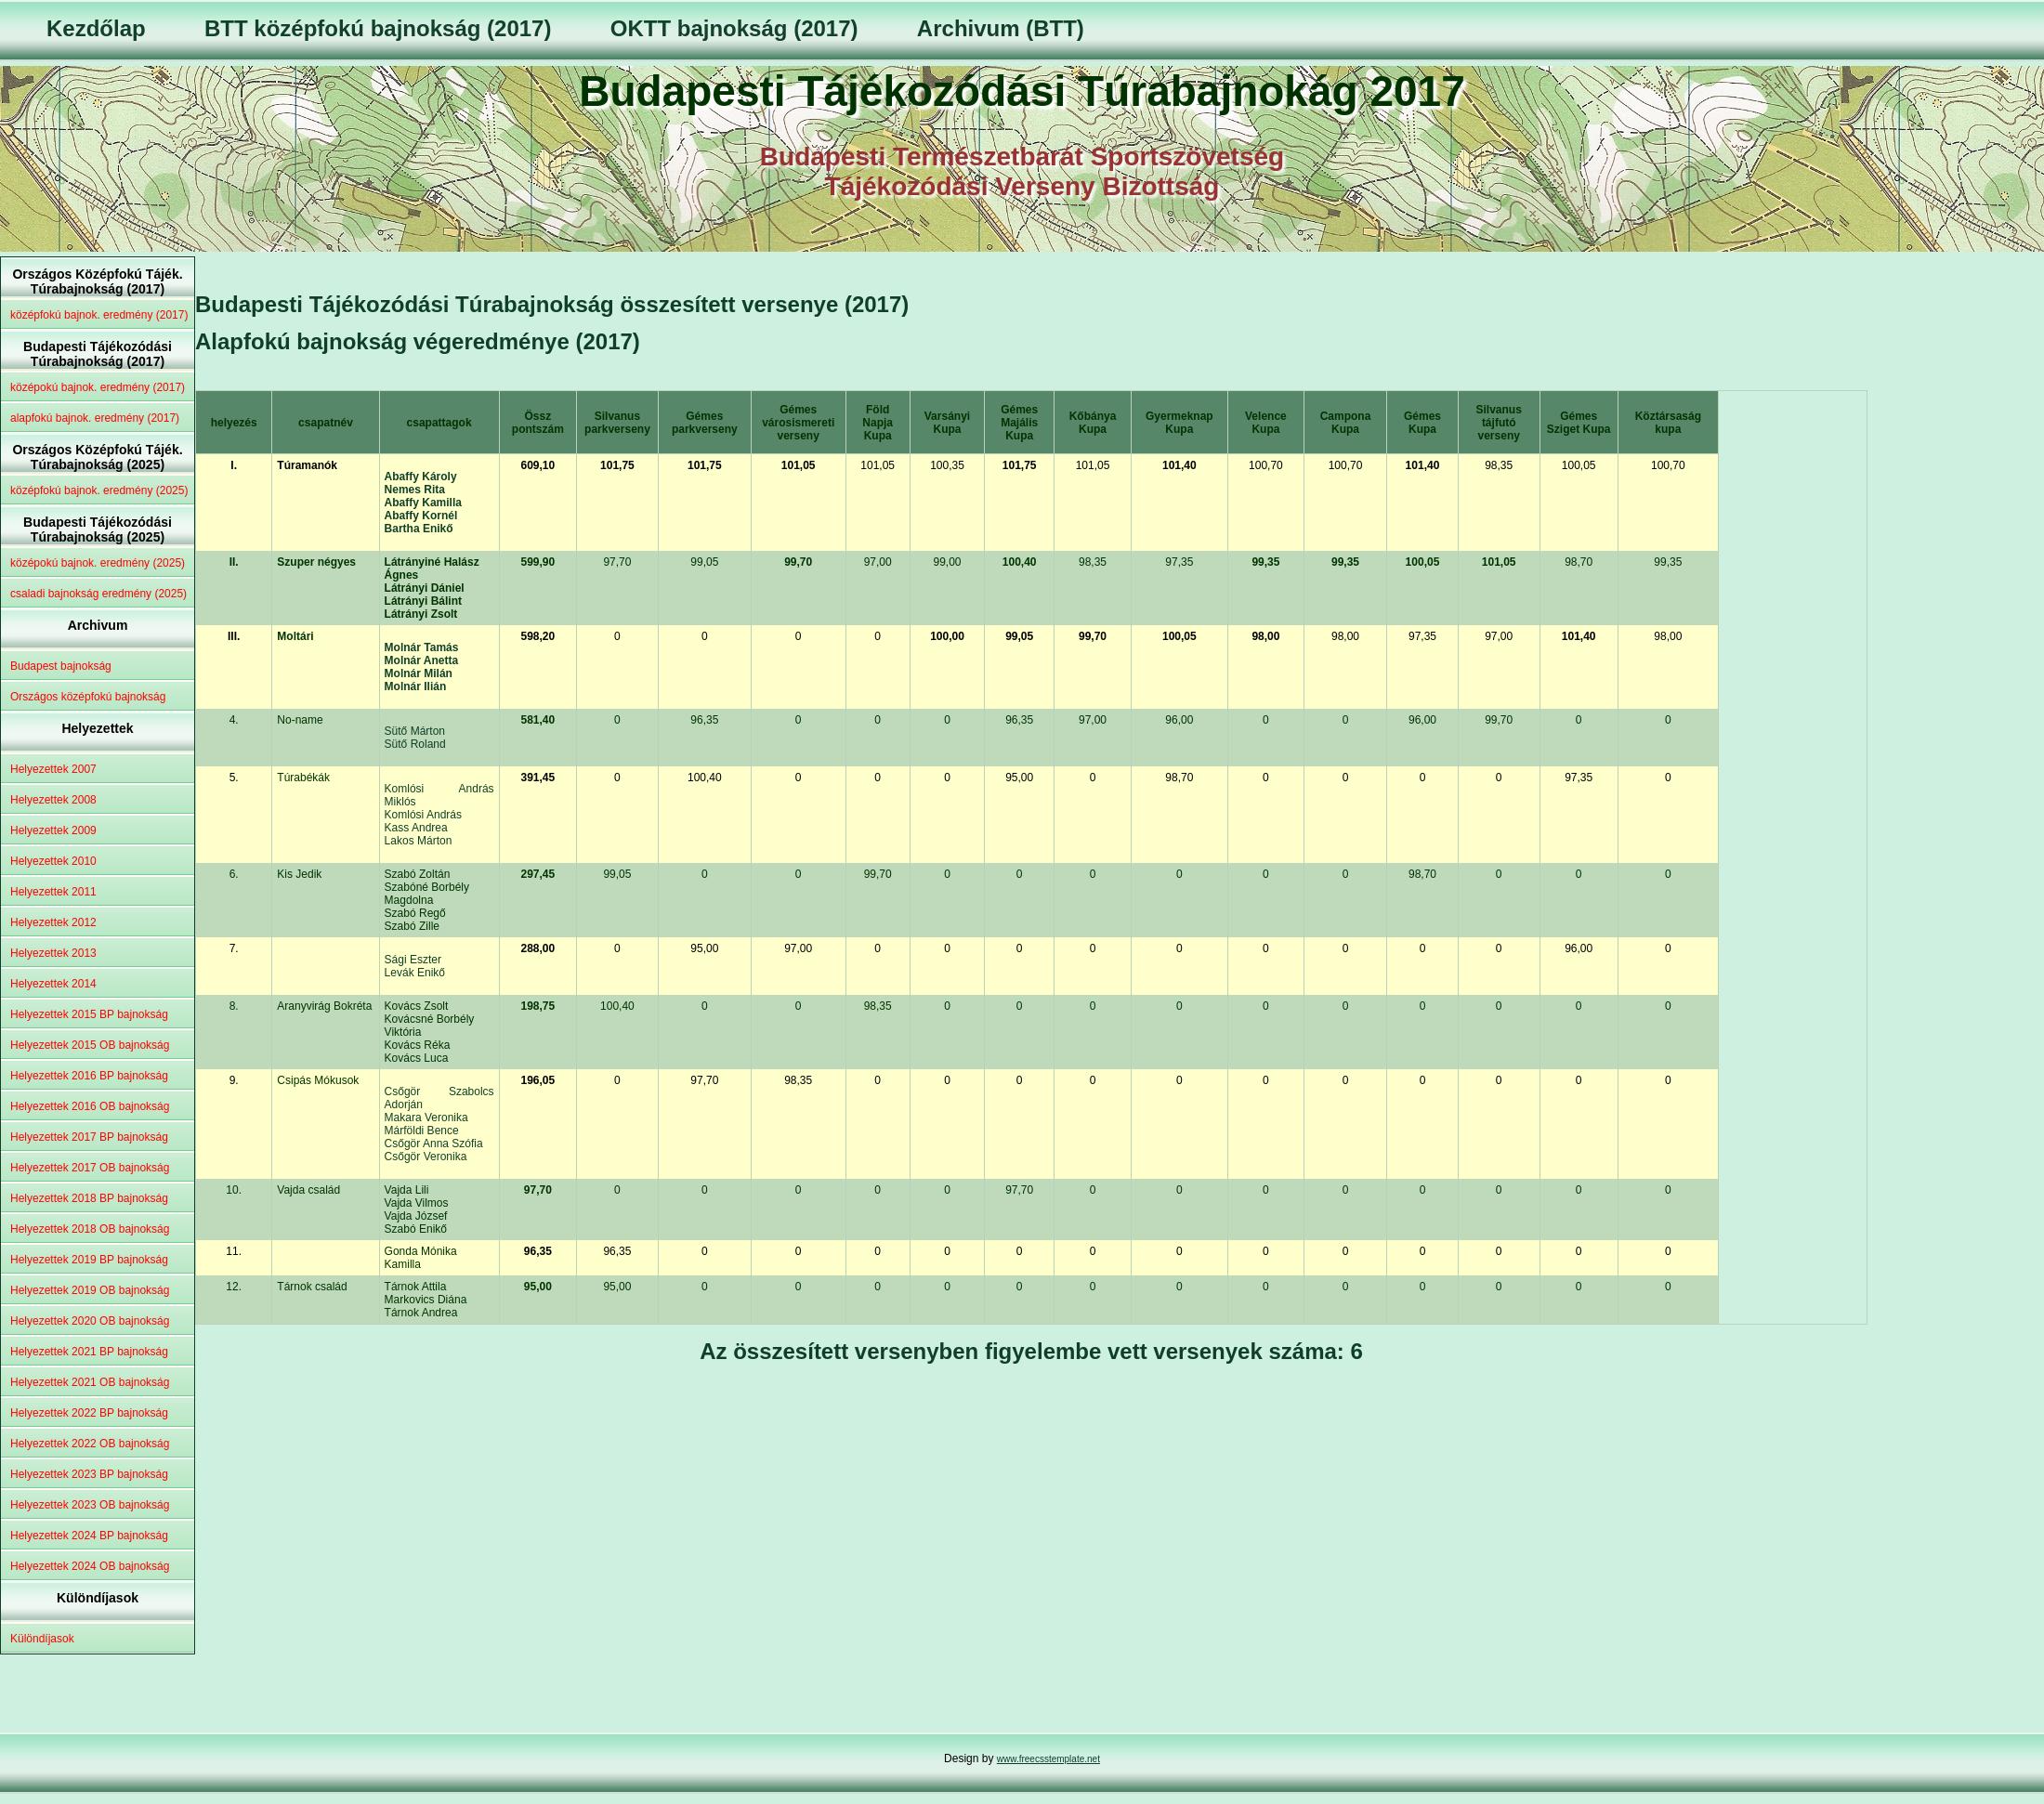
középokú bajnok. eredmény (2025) (97, 562)
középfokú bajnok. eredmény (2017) (99, 314)
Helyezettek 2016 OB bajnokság (89, 1106)
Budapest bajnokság (60, 666)
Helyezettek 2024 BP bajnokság (89, 1535)
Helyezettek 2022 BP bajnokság (89, 1412)
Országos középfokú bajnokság (87, 696)
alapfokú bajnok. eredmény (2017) (94, 418)
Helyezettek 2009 (53, 830)
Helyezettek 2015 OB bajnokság (89, 1045)
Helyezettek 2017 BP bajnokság (89, 1137)
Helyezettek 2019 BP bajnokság (89, 1259)
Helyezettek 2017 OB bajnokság (89, 1167)
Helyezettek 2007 (53, 769)
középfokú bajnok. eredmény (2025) (99, 490)
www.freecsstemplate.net (1048, 1759)
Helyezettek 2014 (53, 983)
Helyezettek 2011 (53, 891)
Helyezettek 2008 (53, 799)
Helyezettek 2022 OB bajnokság (89, 1443)
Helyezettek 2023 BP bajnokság (89, 1474)
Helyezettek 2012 (53, 922)
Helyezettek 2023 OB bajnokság (89, 1504)
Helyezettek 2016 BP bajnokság (89, 1075)
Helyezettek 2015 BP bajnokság (89, 1014)
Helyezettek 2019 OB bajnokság (89, 1290)
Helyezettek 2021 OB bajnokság (89, 1382)
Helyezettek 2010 (53, 861)
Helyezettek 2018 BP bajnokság (89, 1198)
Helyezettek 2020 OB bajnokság (89, 1320)
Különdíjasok (42, 1638)
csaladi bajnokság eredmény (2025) (98, 593)
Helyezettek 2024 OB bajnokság (89, 1566)
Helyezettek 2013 (53, 953)
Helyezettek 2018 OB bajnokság (89, 1228)
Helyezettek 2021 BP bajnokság (89, 1351)
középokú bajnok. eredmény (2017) (97, 387)
